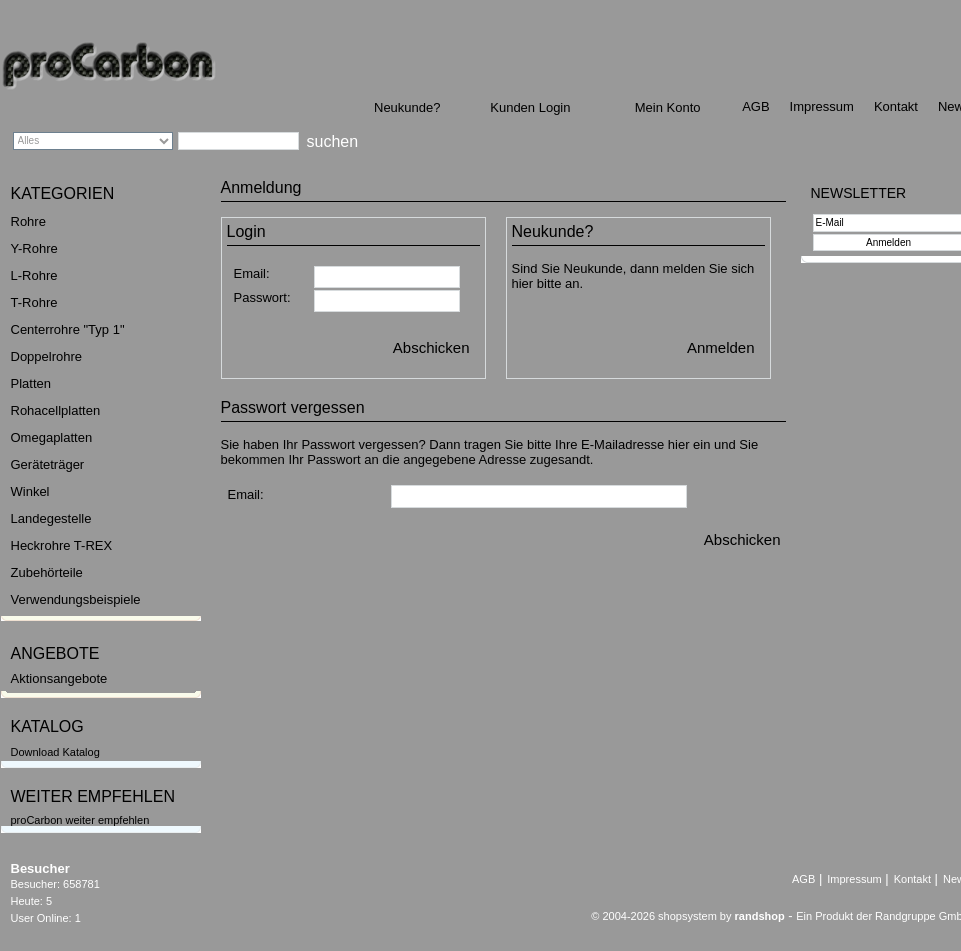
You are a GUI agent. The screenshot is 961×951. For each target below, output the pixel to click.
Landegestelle (51, 518)
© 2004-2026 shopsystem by (687, 916)
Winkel (30, 491)
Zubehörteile (47, 572)
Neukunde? (407, 107)
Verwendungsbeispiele (76, 599)
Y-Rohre (34, 248)
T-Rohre (34, 302)
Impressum (822, 106)
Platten (31, 383)
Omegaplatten (52, 437)
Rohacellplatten (56, 410)
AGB (755, 106)
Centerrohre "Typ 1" (68, 329)
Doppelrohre (47, 356)
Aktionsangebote (59, 678)
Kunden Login (530, 107)
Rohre (28, 221)
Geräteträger (48, 464)
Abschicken (431, 347)
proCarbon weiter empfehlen (80, 820)
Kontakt (896, 106)
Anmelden (721, 347)
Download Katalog (55, 752)
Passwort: (262, 297)
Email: (252, 273)
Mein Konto (668, 107)
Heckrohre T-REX (62, 545)
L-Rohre (34, 275)
